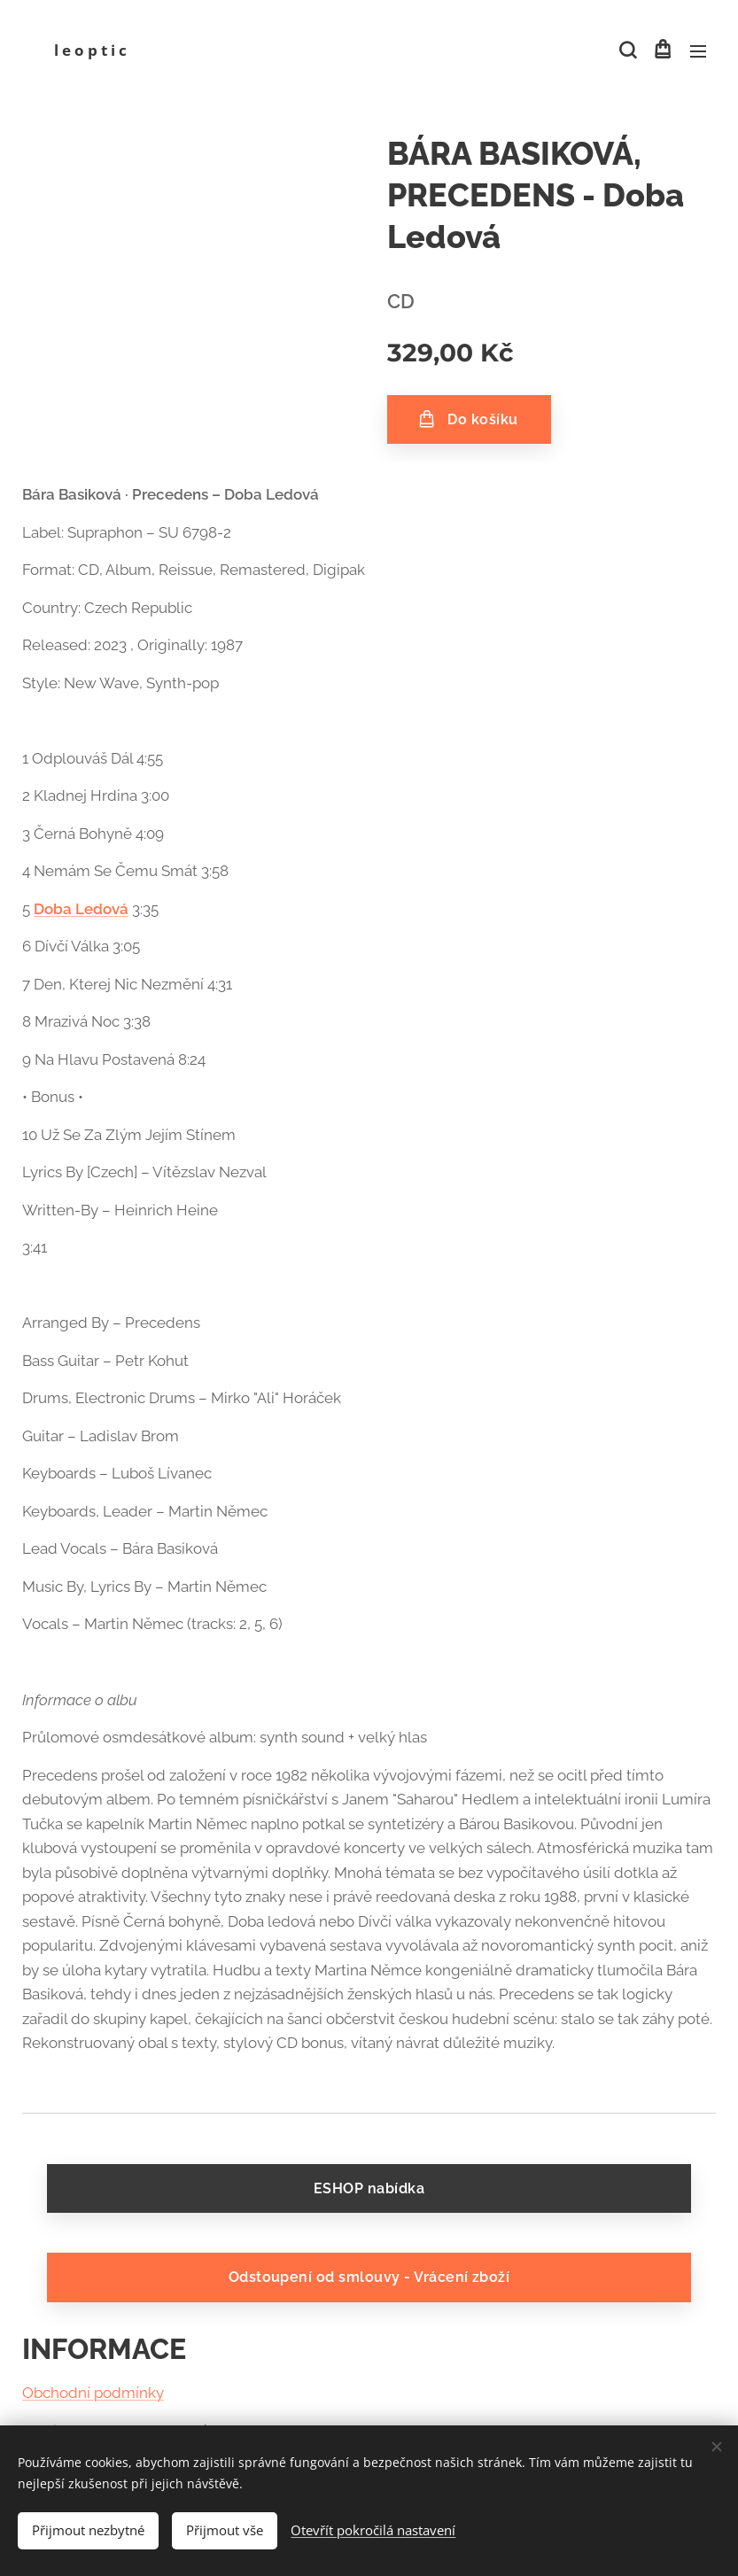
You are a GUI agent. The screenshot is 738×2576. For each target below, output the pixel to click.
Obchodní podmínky (93, 2393)
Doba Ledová (81, 909)
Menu (698, 51)
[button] (626, 50)
